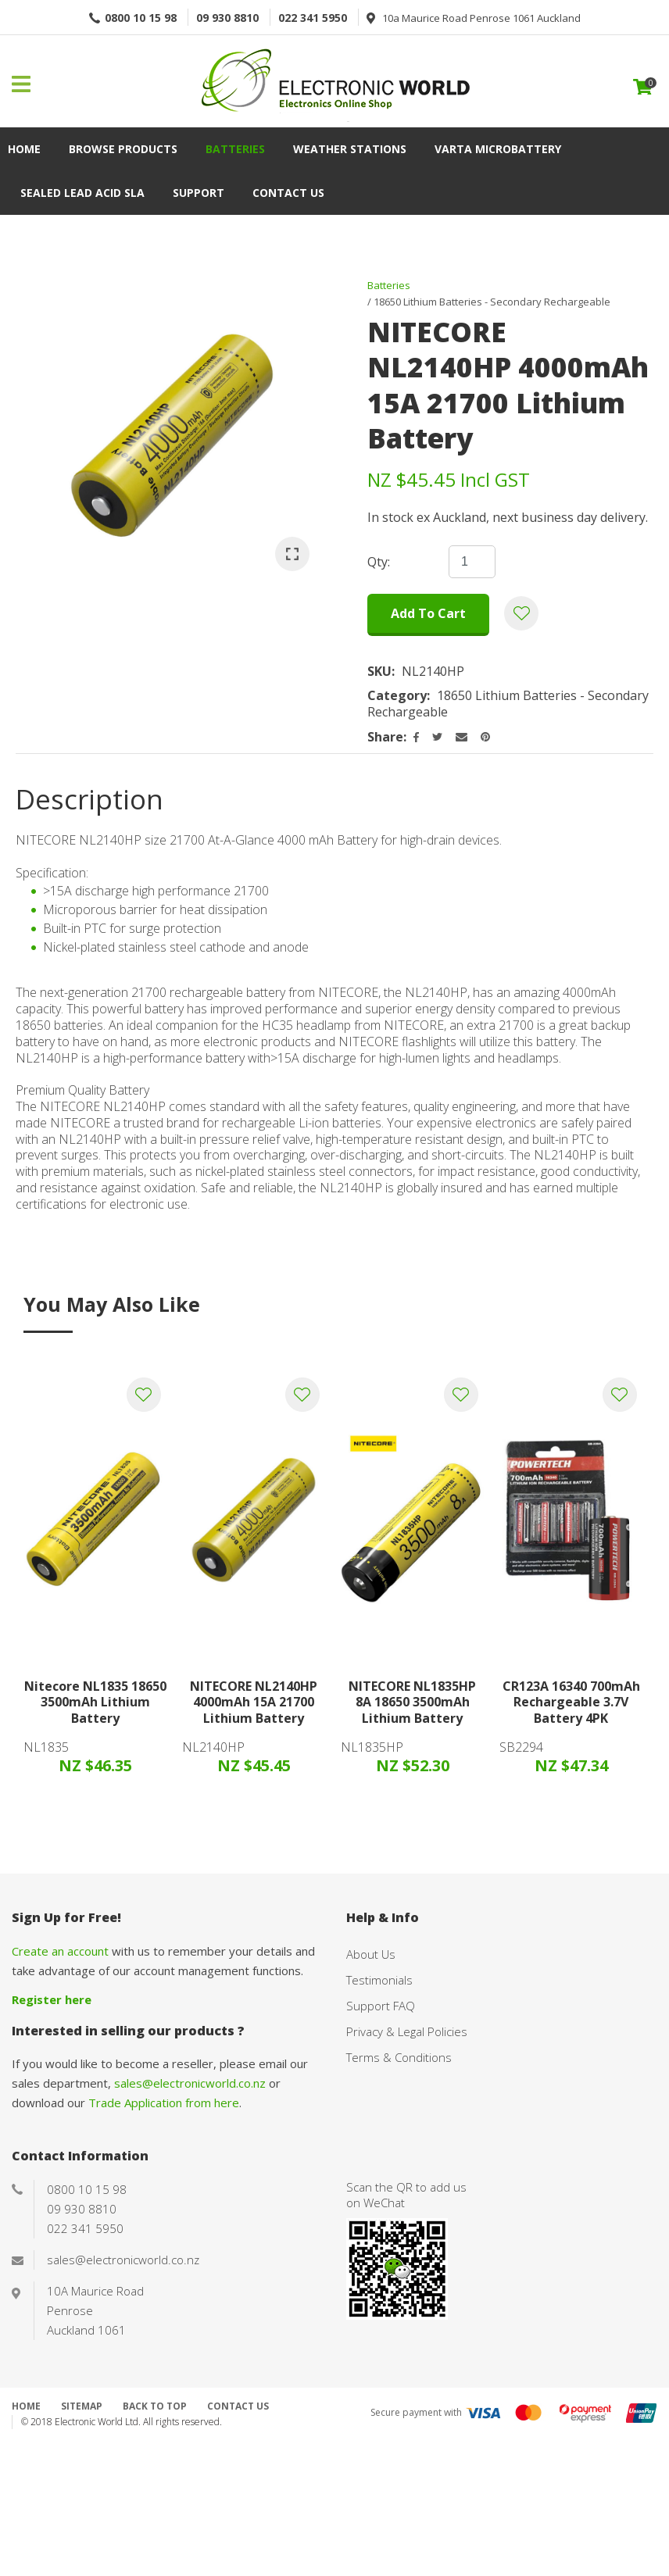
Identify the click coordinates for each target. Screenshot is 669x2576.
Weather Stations (349, 148)
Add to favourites (144, 1394)
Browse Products (123, 148)
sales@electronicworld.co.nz (190, 2083)
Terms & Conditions (399, 2057)
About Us (370, 1954)
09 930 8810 (227, 17)
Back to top (155, 2406)
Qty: (378, 562)
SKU (379, 671)
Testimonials (379, 1980)
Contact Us (288, 192)
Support (198, 192)
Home (24, 148)
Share (385, 737)
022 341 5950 (312, 17)
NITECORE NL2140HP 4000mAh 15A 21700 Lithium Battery (253, 1702)
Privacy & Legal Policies (406, 2031)
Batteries (235, 148)
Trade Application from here (163, 2102)
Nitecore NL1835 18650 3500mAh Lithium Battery (95, 1702)
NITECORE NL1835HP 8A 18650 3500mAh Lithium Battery (412, 1702)
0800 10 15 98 (141, 17)
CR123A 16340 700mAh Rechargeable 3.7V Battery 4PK (571, 1702)
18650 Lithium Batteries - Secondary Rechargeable (492, 302)
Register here (51, 1999)
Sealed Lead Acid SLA (82, 192)
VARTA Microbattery (498, 148)
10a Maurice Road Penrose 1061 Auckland (481, 18)
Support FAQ (380, 2005)
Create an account (60, 1951)
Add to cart (428, 613)
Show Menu (21, 84)
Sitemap (81, 2406)
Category (397, 696)
